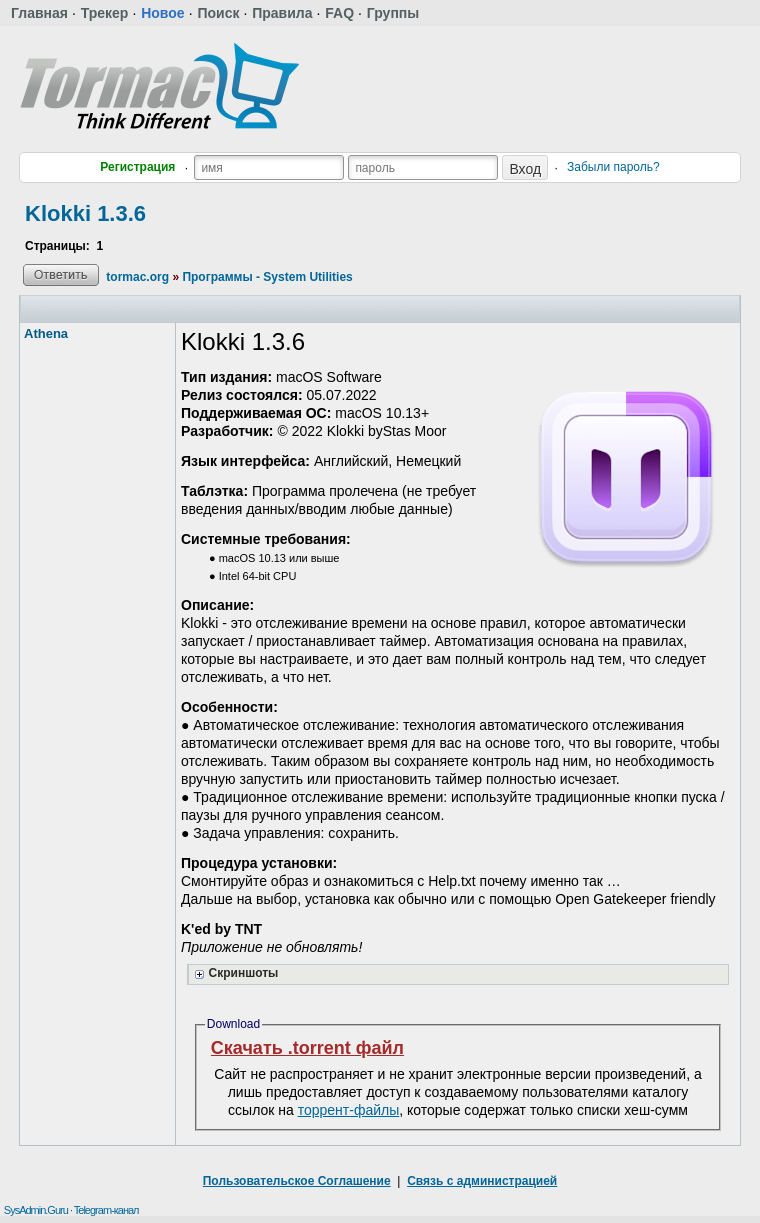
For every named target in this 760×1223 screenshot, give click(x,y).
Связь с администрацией (482, 1181)
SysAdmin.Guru (36, 1210)
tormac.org (137, 277)
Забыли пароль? (613, 167)
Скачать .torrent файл (307, 1048)
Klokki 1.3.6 (85, 213)
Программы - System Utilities (267, 277)
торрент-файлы (349, 1110)
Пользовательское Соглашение (297, 1181)
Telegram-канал (106, 1210)
